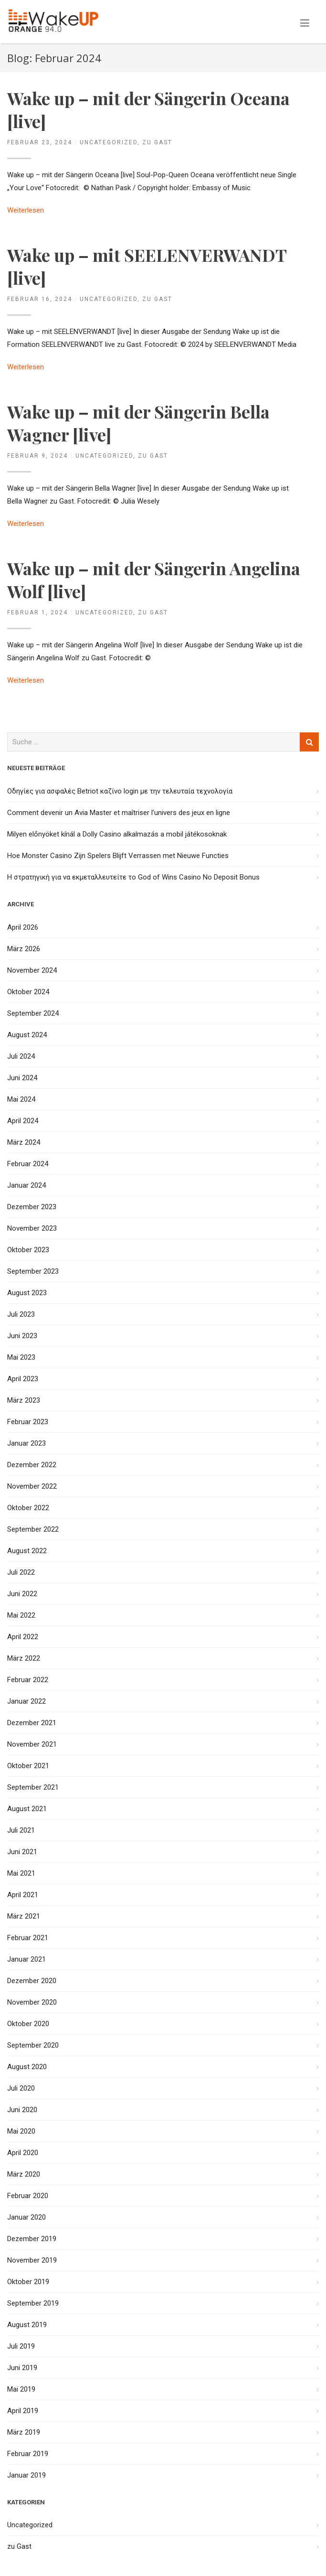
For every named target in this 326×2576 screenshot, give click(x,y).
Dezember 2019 (31, 2238)
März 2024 (23, 1142)
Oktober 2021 (28, 1765)
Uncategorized (108, 142)
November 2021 (32, 1744)
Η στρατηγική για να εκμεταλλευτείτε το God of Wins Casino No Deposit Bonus (133, 877)
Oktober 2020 (28, 2023)
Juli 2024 (21, 1056)
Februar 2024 (27, 1163)
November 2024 (32, 970)
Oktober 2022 (28, 1507)
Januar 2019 (26, 2475)
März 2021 (23, 1916)
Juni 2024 (22, 1077)
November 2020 (32, 2002)
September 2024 (33, 1013)
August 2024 (27, 1034)
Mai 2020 (21, 2131)
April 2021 (22, 1894)
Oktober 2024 (28, 991)
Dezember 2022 (31, 1464)
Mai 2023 (21, 1357)
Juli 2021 (21, 1830)
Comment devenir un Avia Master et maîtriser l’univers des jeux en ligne (118, 812)
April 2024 (22, 1120)
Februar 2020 (27, 2195)
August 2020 (27, 2066)
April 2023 (22, 1378)
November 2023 (32, 1228)
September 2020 (33, 2045)
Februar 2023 (27, 1421)
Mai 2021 (21, 1873)
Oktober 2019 (28, 2281)
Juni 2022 (22, 1593)
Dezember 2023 (31, 1206)
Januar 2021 (26, 1959)
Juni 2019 (22, 2367)
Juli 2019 (21, 2346)
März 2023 (23, 1400)
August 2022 (27, 1550)
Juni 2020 (22, 2109)
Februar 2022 (27, 1679)
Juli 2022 (21, 1572)
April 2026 (22, 927)
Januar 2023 (26, 1443)
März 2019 (23, 2432)
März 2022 (23, 1658)
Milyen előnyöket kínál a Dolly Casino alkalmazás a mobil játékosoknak (117, 834)
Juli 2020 (21, 2088)
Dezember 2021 (31, 1722)
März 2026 (23, 949)
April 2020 (22, 2152)
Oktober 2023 (28, 1249)
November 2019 (32, 2260)
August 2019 (27, 2324)
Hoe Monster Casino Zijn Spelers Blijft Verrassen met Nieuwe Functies (118, 855)
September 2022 (33, 1529)
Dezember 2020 (31, 1980)
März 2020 (23, 2174)
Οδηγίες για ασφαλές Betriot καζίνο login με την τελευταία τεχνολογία (119, 791)
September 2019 (33, 2303)
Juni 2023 (22, 1335)
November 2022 (32, 1486)
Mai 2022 (21, 1615)
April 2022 (22, 1636)
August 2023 (27, 1292)
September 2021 (33, 1787)
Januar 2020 (26, 2217)
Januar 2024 (26, 1185)
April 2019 (22, 2410)
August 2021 (27, 1808)
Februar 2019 (27, 2453)
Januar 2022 (26, 1701)
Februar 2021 (27, 1937)
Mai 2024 (21, 1099)
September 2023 (33, 1271)
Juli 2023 (21, 1314)
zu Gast (157, 142)
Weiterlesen (25, 210)
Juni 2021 (22, 1851)
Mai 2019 (21, 2389)
